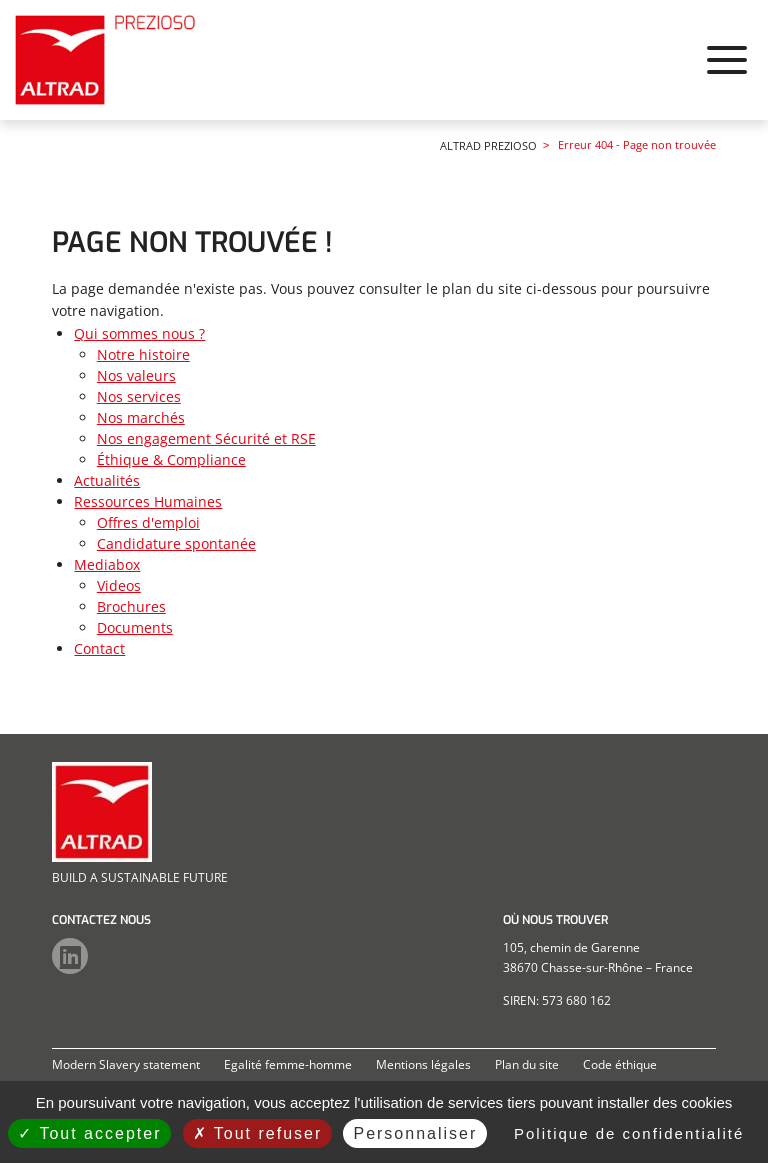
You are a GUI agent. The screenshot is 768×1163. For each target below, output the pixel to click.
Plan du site (527, 1064)
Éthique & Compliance (171, 464)
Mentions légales (423, 1064)
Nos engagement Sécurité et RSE (206, 443)
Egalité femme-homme (288, 1064)
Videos (119, 590)
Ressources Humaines (550, 86)
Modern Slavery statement (126, 1064)
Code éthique (620, 1064)
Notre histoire (143, 359)
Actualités (451, 86)
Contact (728, 86)
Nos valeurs (136, 380)
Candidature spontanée (176, 548)
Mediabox (645, 86)
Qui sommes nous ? (362, 86)
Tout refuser (258, 1133)
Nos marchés (141, 422)
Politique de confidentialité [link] (629, 1133)
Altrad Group (694, 23)
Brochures (131, 611)
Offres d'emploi (148, 527)
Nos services (139, 401)
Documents (135, 632)
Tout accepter (89, 1133)
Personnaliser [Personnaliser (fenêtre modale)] (415, 1133)
